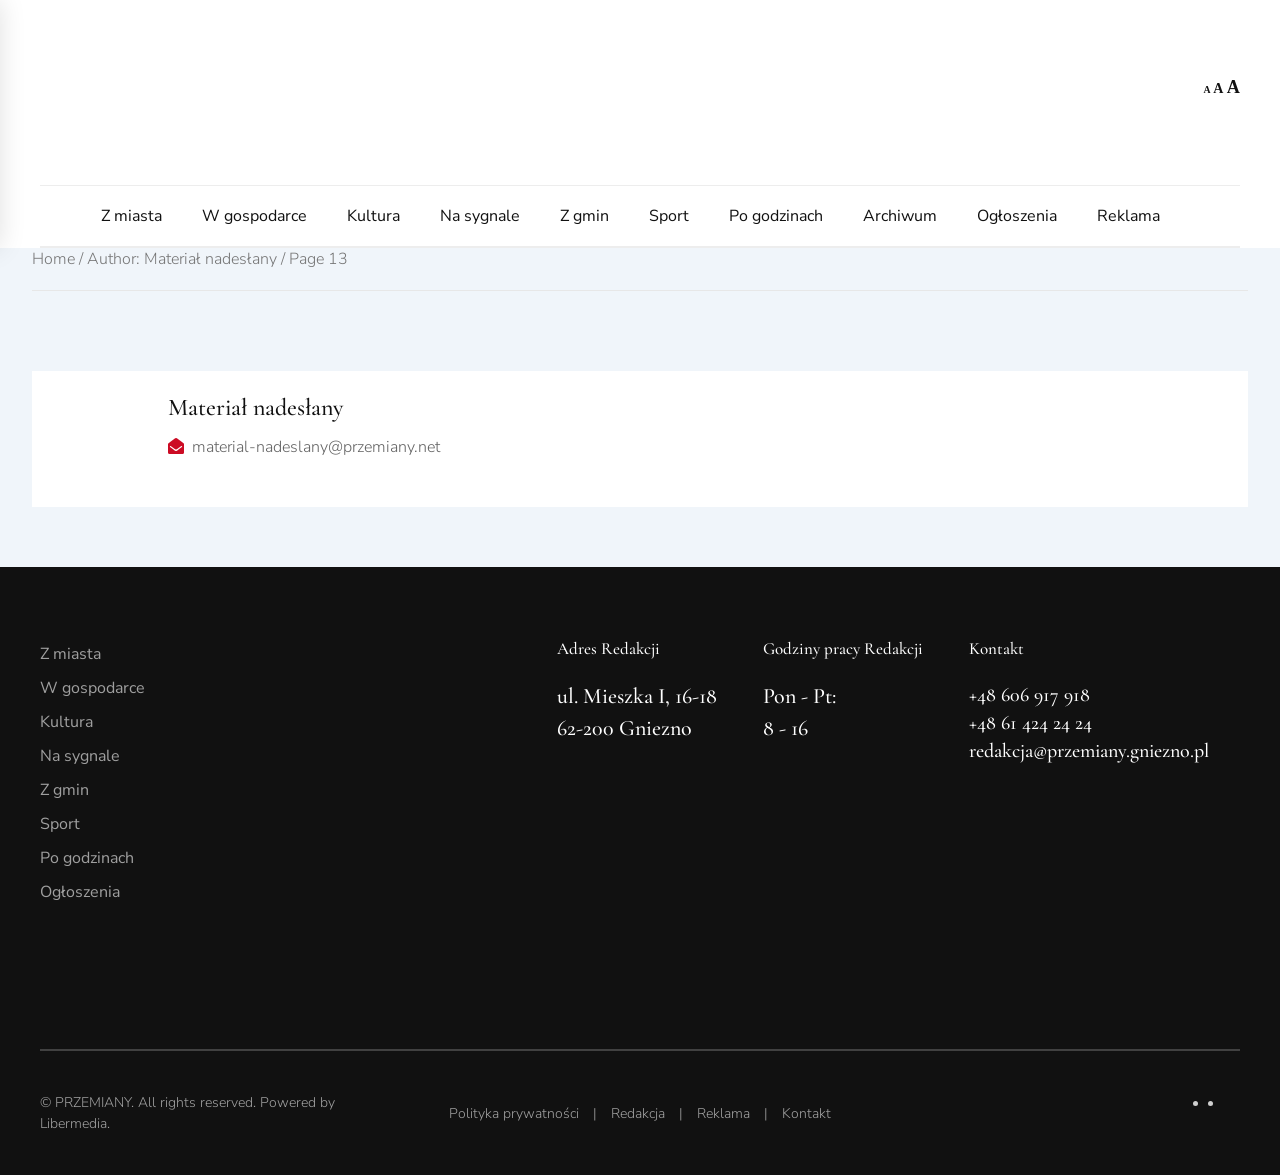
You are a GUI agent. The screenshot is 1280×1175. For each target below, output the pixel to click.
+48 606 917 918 (1029, 695)
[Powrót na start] (640, 92)
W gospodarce (254, 216)
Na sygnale (480, 216)
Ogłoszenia (1017, 216)
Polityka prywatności (514, 1113)
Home (53, 259)
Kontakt (806, 1113)
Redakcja (638, 1113)
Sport (669, 216)
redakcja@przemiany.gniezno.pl (1089, 751)
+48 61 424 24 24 (1030, 723)
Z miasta (131, 216)
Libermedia (73, 1123)
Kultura (373, 216)
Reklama (1128, 216)
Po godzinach (776, 216)
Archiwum (900, 216)
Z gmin (584, 216)
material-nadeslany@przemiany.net (316, 447)
